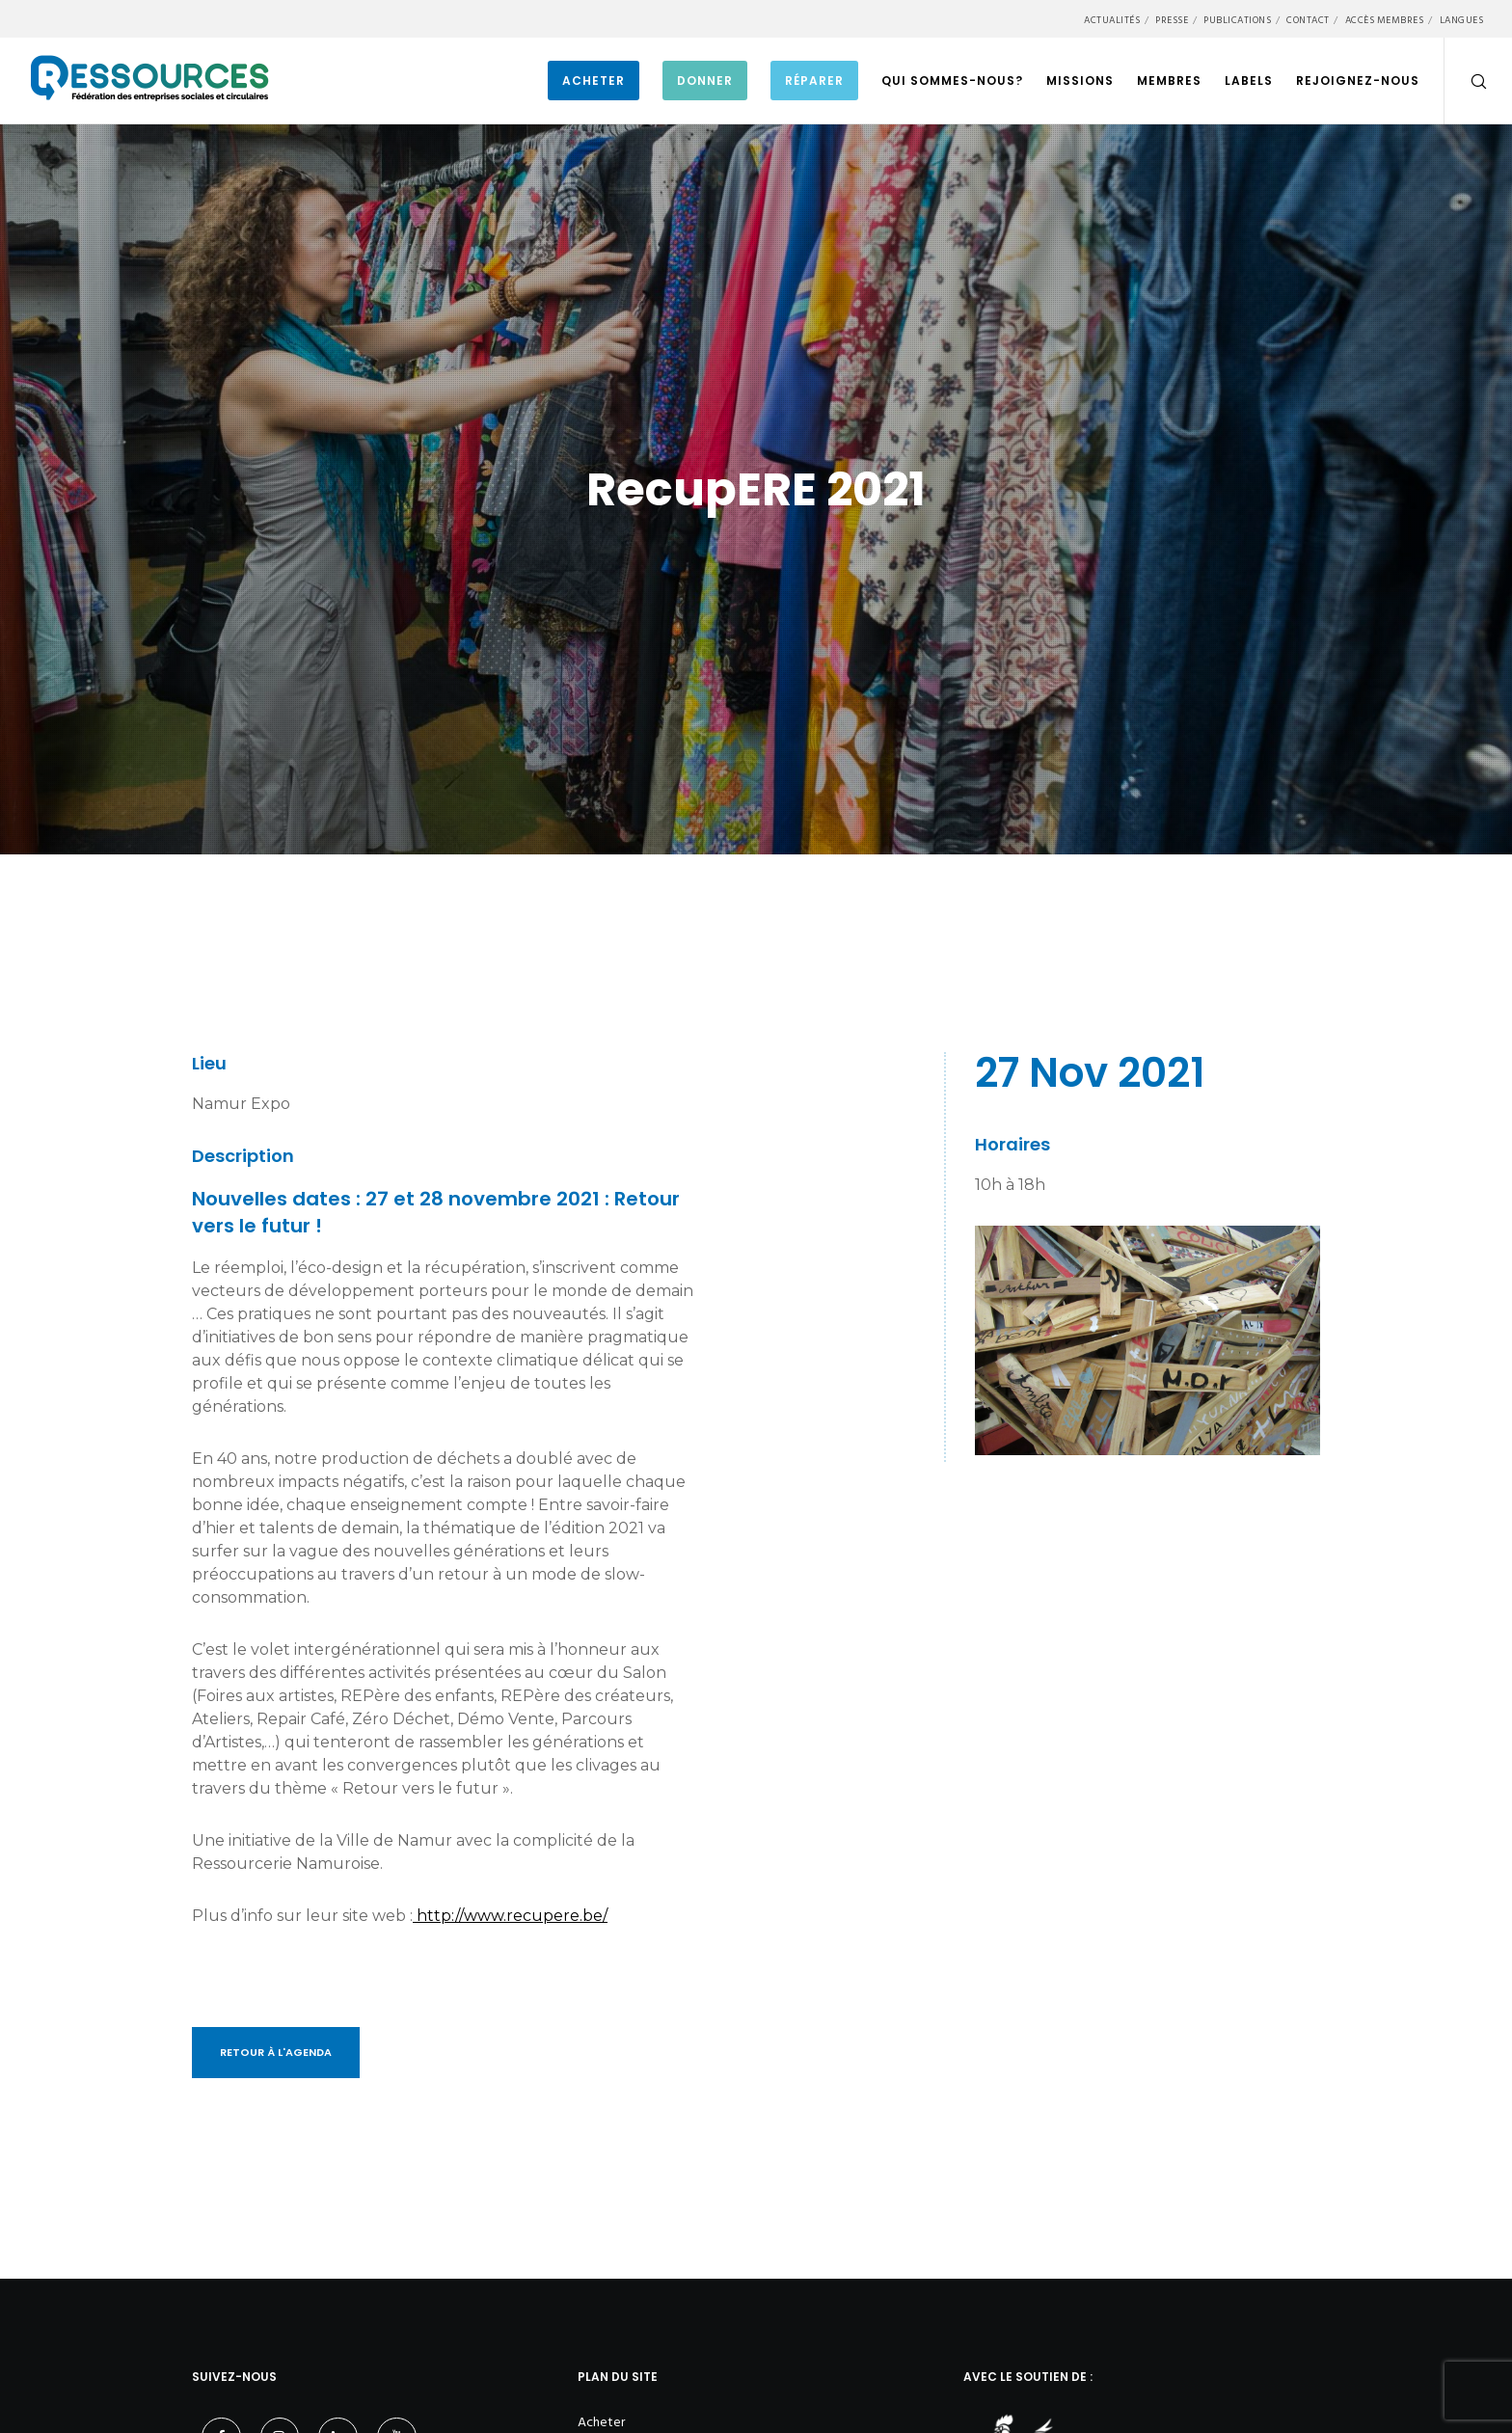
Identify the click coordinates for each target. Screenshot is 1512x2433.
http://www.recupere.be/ (510, 1915)
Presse (1171, 20)
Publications (1237, 20)
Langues (1462, 20)
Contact (1308, 20)
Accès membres (1384, 20)
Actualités (1112, 20)
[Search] (1466, 81)
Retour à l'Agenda (276, 2052)
